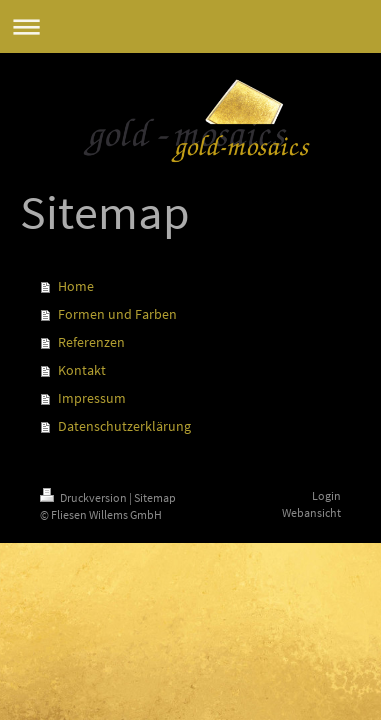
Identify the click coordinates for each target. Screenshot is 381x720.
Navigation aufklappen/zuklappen (190, 26)
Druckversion (84, 497)
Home (76, 286)
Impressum (92, 398)
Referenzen (91, 342)
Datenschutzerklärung (124, 426)
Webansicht (311, 512)
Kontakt (82, 370)
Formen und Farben (117, 314)
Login (326, 495)
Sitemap (155, 497)
